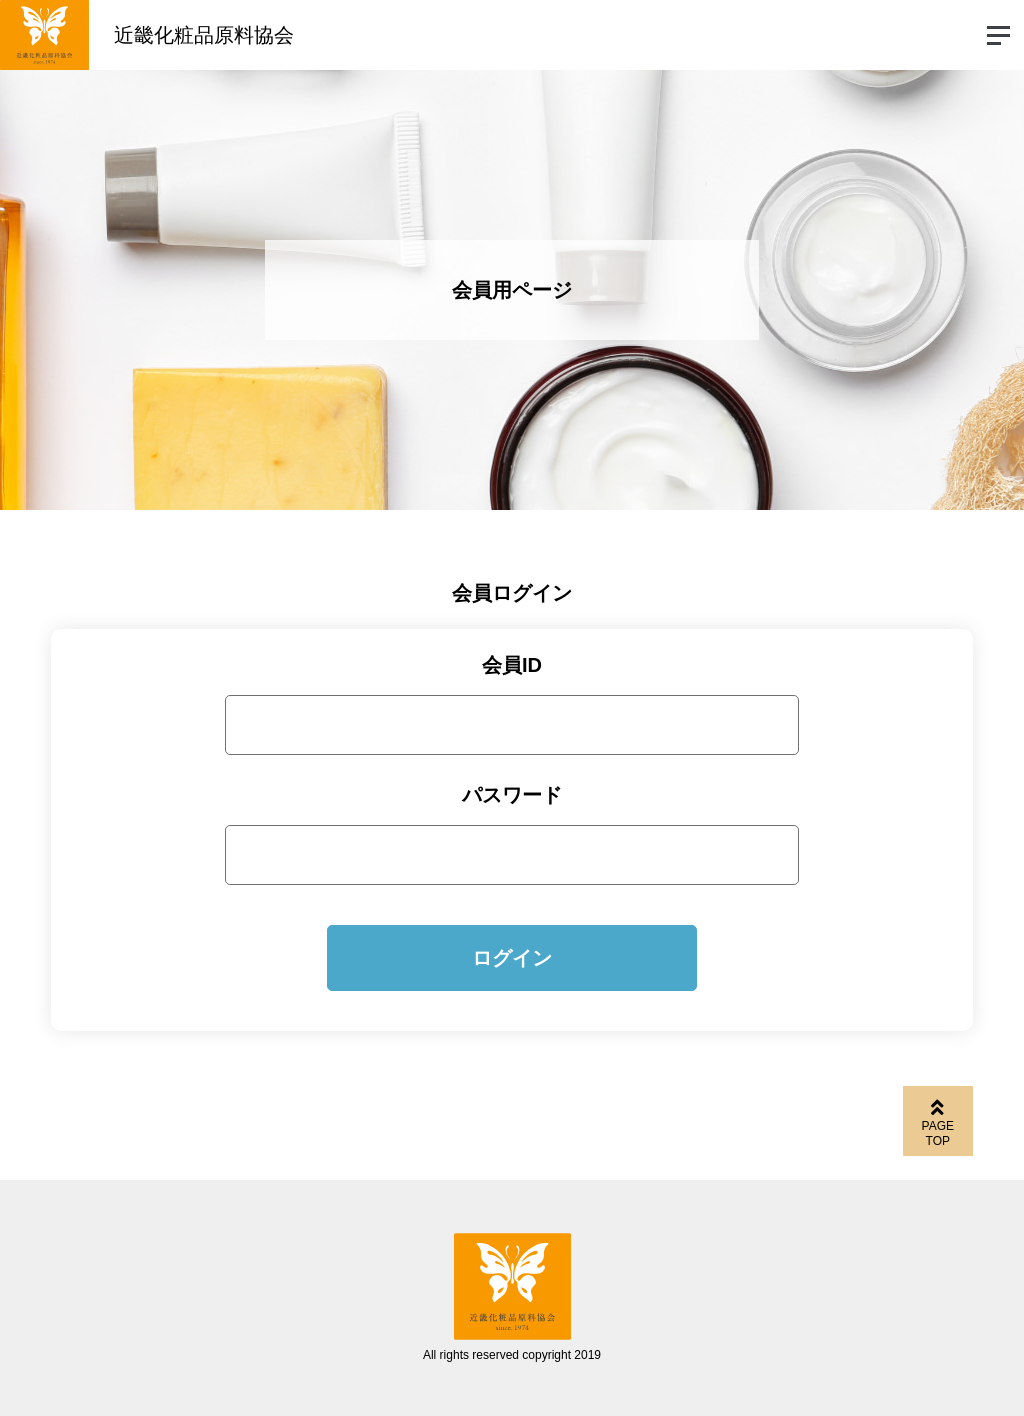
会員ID (512, 665)
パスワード (512, 795)
